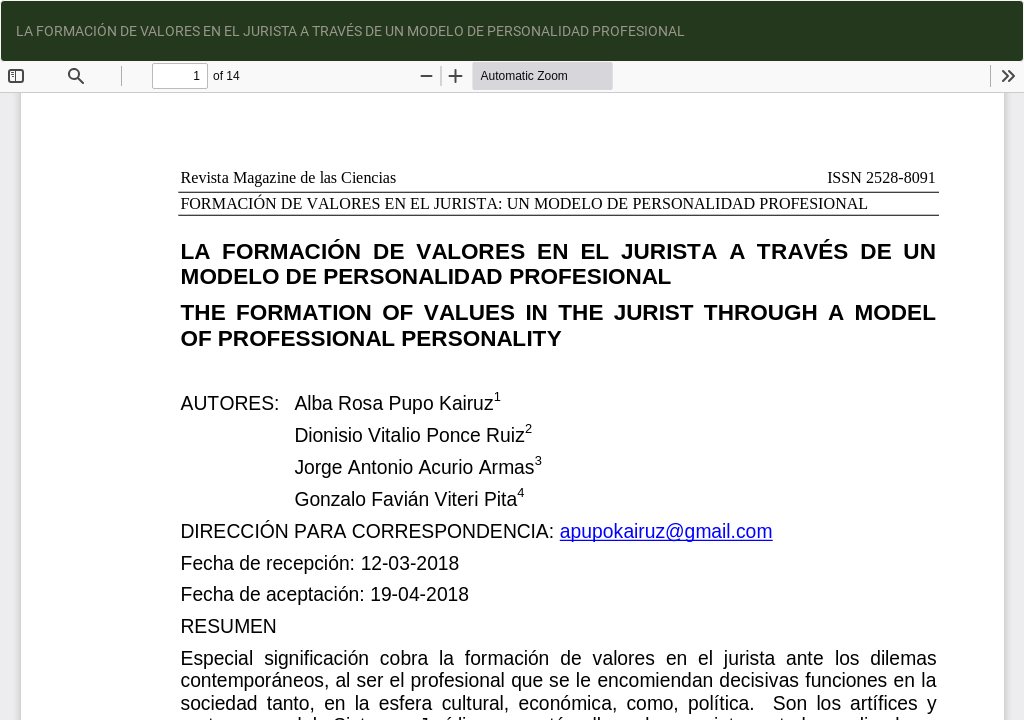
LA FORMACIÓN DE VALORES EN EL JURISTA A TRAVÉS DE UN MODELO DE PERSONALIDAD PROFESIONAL (350, 31)
